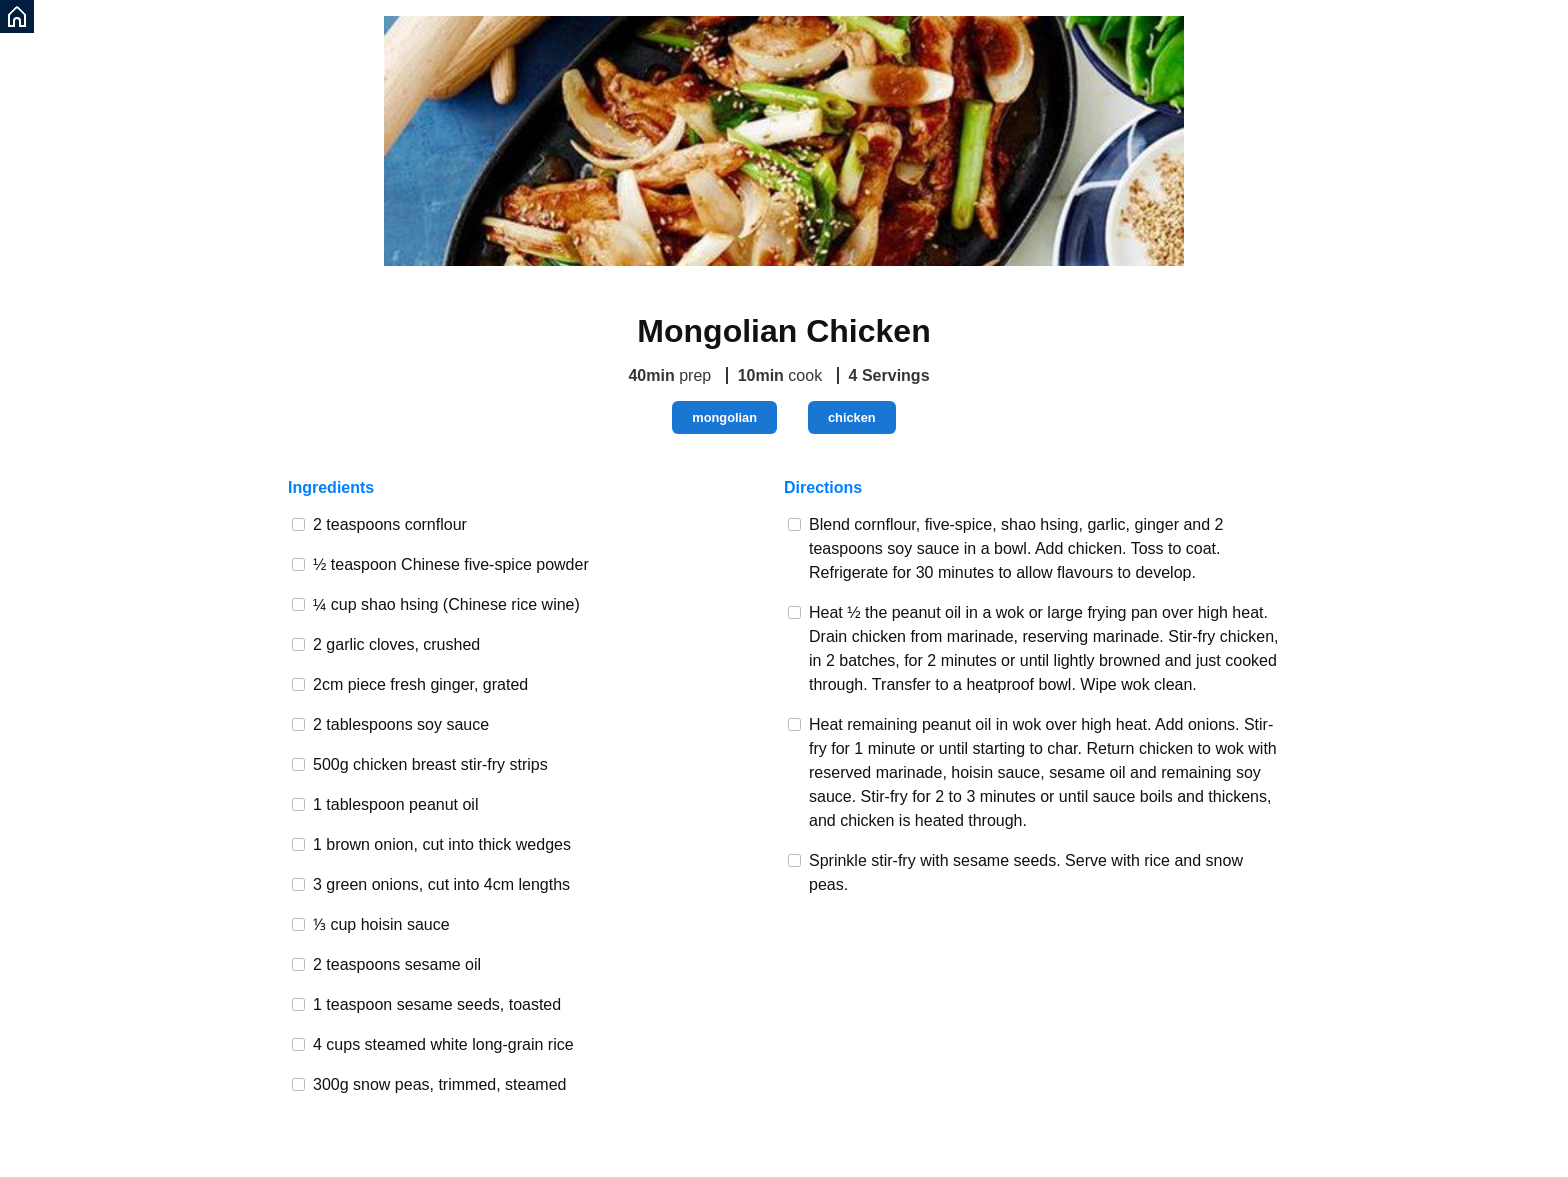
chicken (852, 417)
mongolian (724, 417)
